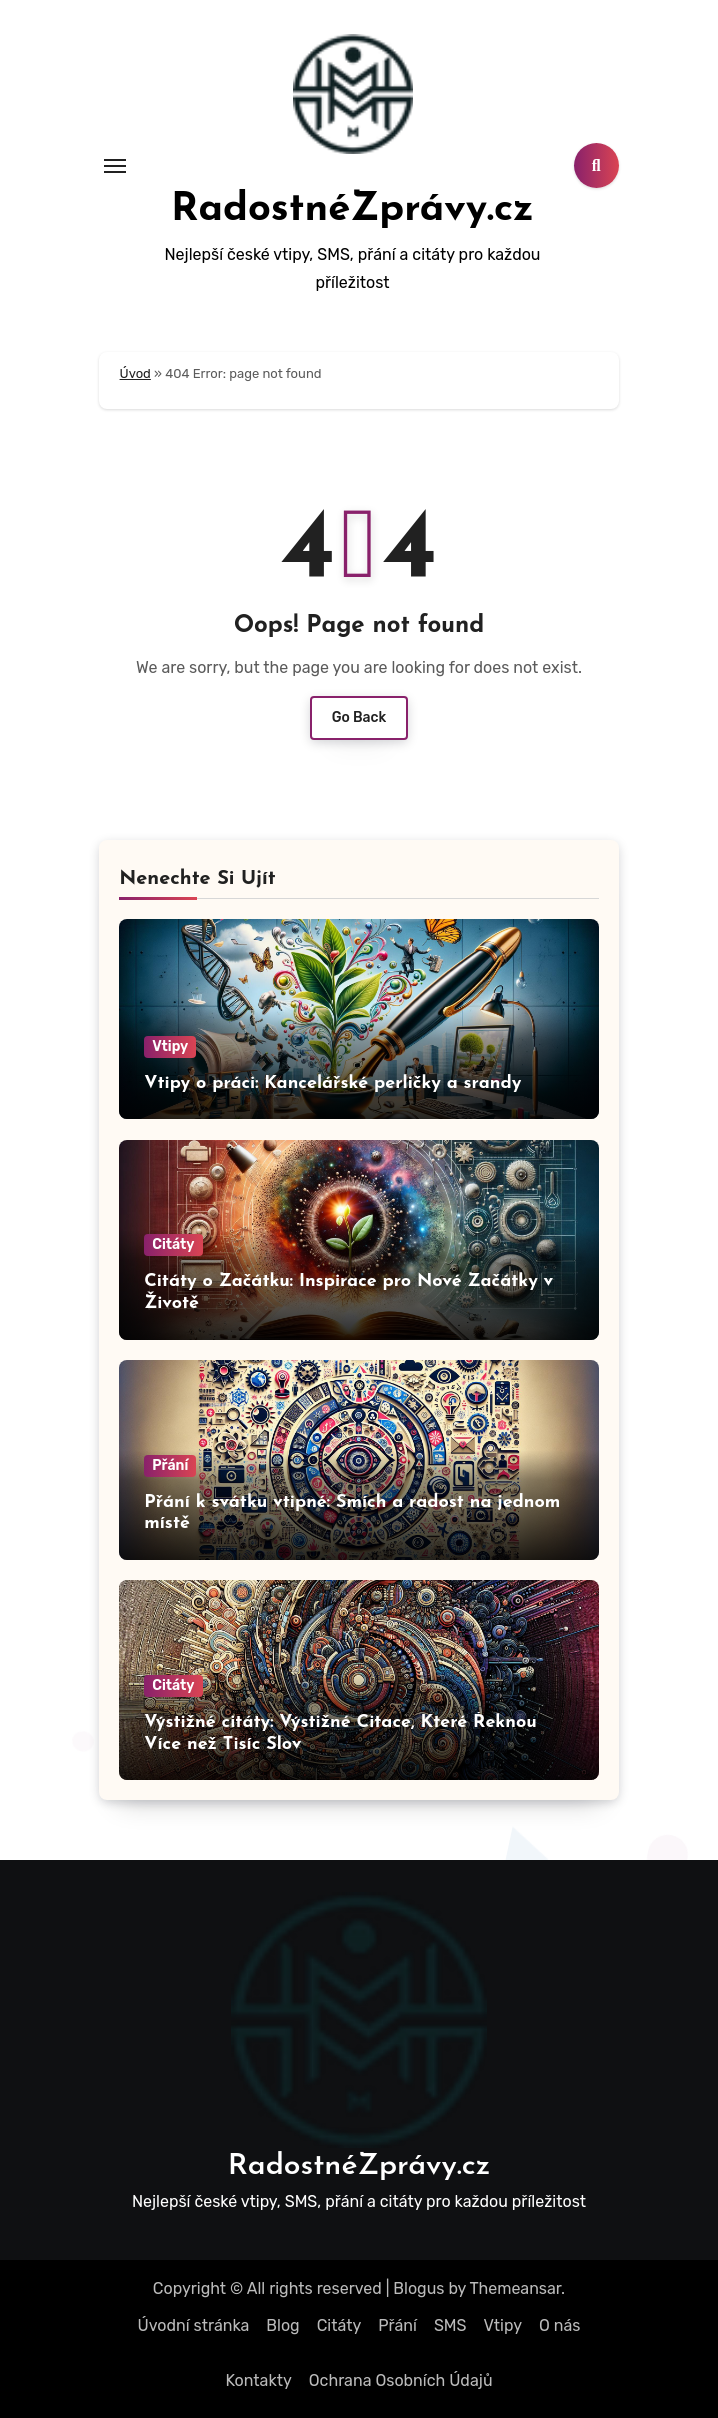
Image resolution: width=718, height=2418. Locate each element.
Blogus (418, 2288)
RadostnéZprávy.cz (352, 210)
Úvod (135, 373)
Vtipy (170, 1046)
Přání (170, 1465)
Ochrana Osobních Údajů (401, 2380)
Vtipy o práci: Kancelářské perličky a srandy (332, 1083)
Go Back (359, 717)
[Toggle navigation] (115, 166)
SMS (450, 2325)
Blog (282, 2325)
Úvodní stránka (194, 2325)
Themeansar (516, 2288)
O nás (559, 2325)
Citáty (173, 1244)
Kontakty (258, 2380)
